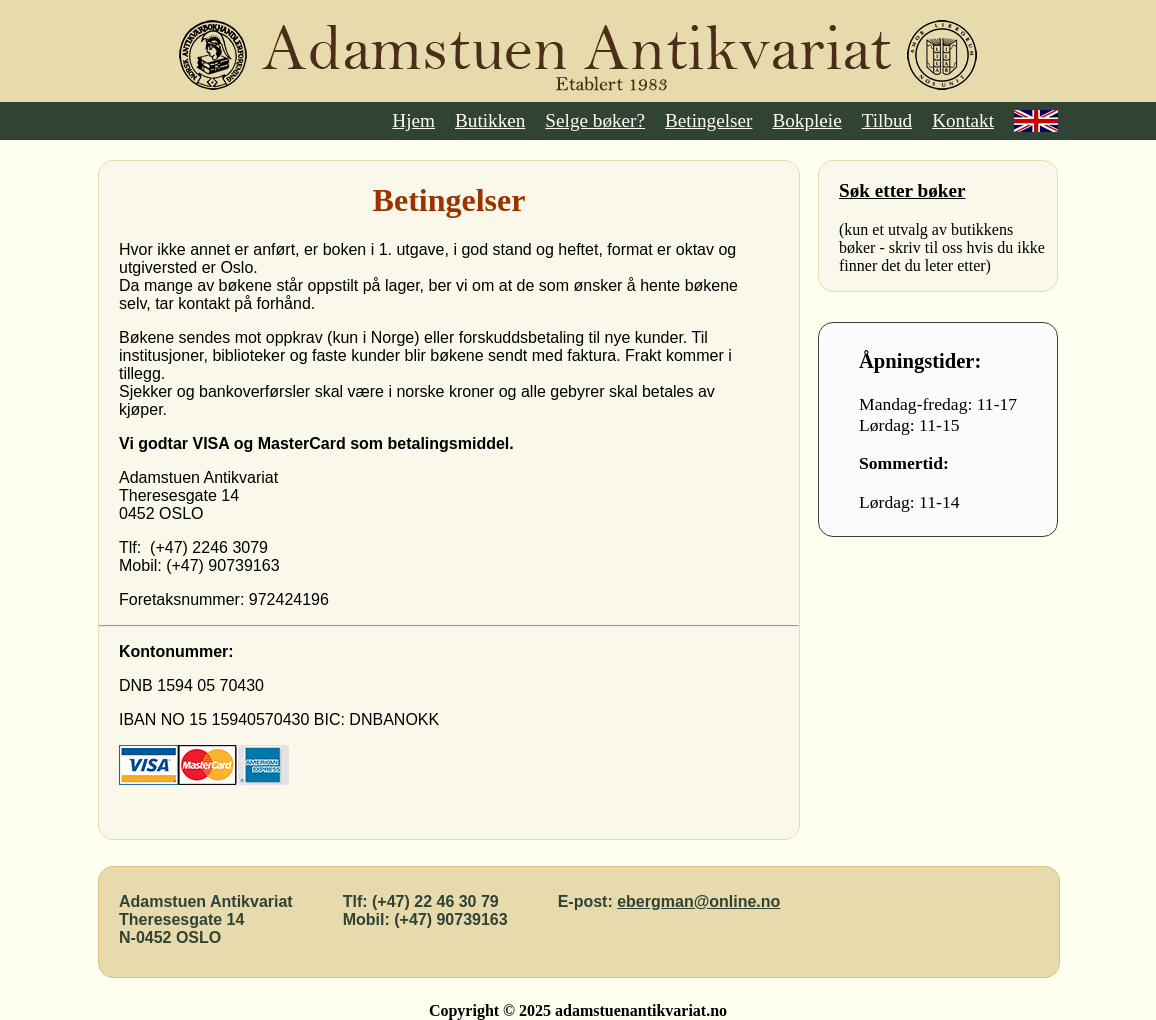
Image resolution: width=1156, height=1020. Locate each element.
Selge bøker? (595, 120)
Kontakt (963, 120)
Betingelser (708, 120)
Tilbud (887, 120)
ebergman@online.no (698, 901)
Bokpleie (806, 120)
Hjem (413, 120)
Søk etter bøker (902, 190)
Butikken (490, 120)
